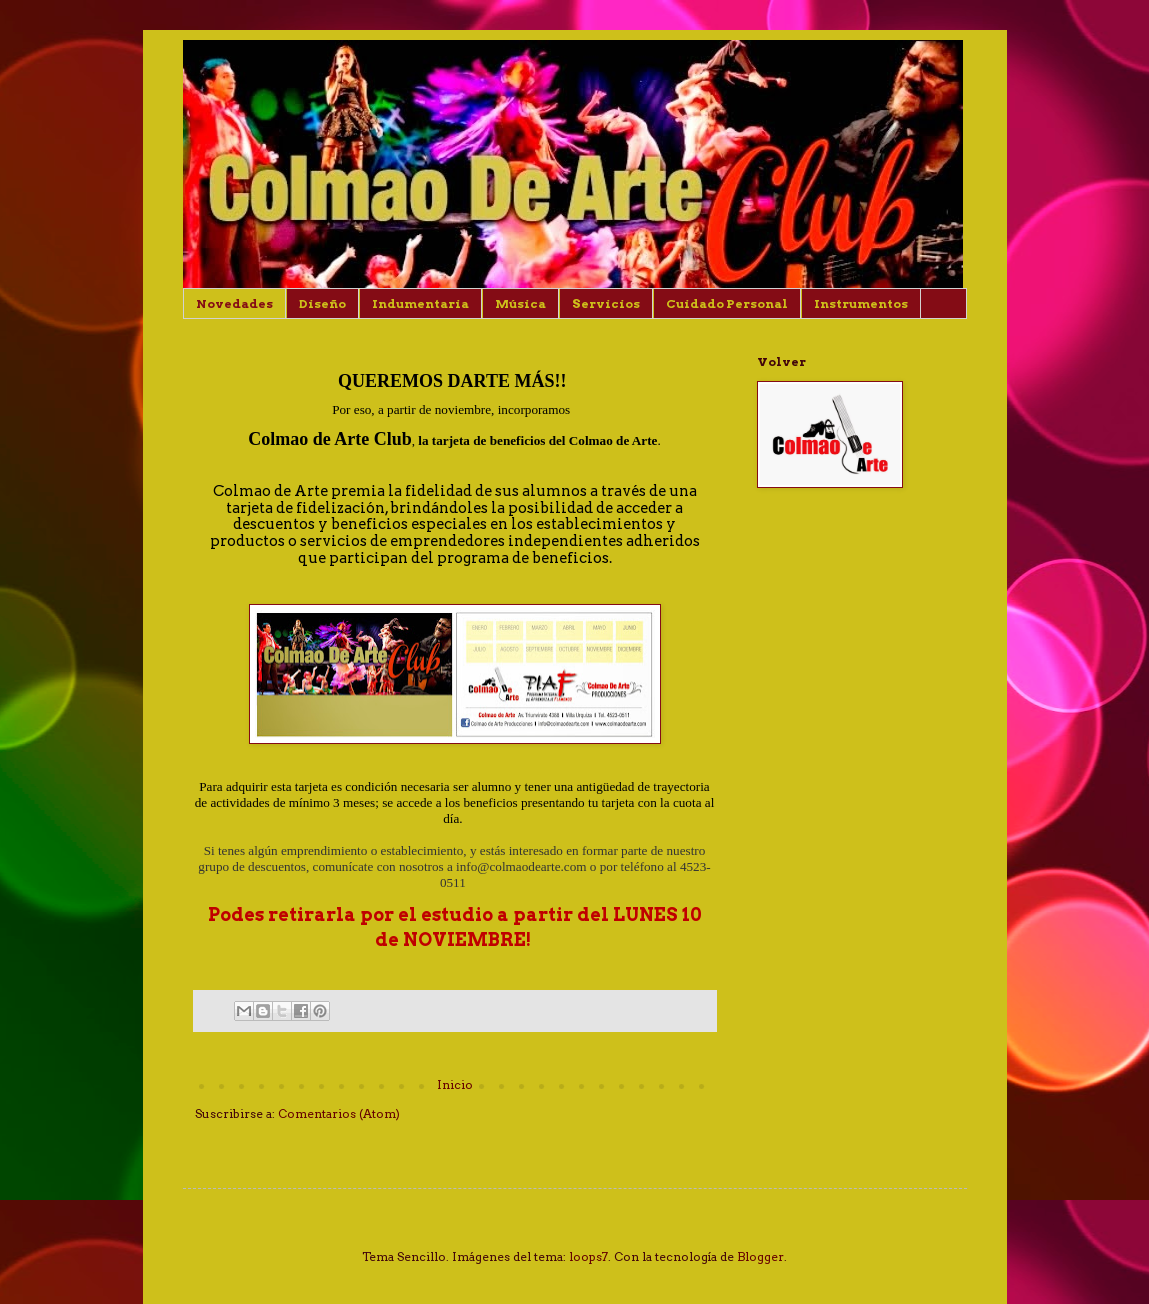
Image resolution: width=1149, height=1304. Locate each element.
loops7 (588, 1256)
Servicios (606, 303)
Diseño (322, 303)
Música (520, 303)
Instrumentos (861, 303)
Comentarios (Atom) (339, 1113)
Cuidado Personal (727, 303)
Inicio (455, 1084)
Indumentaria (420, 303)
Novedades (234, 303)
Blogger (760, 1256)
